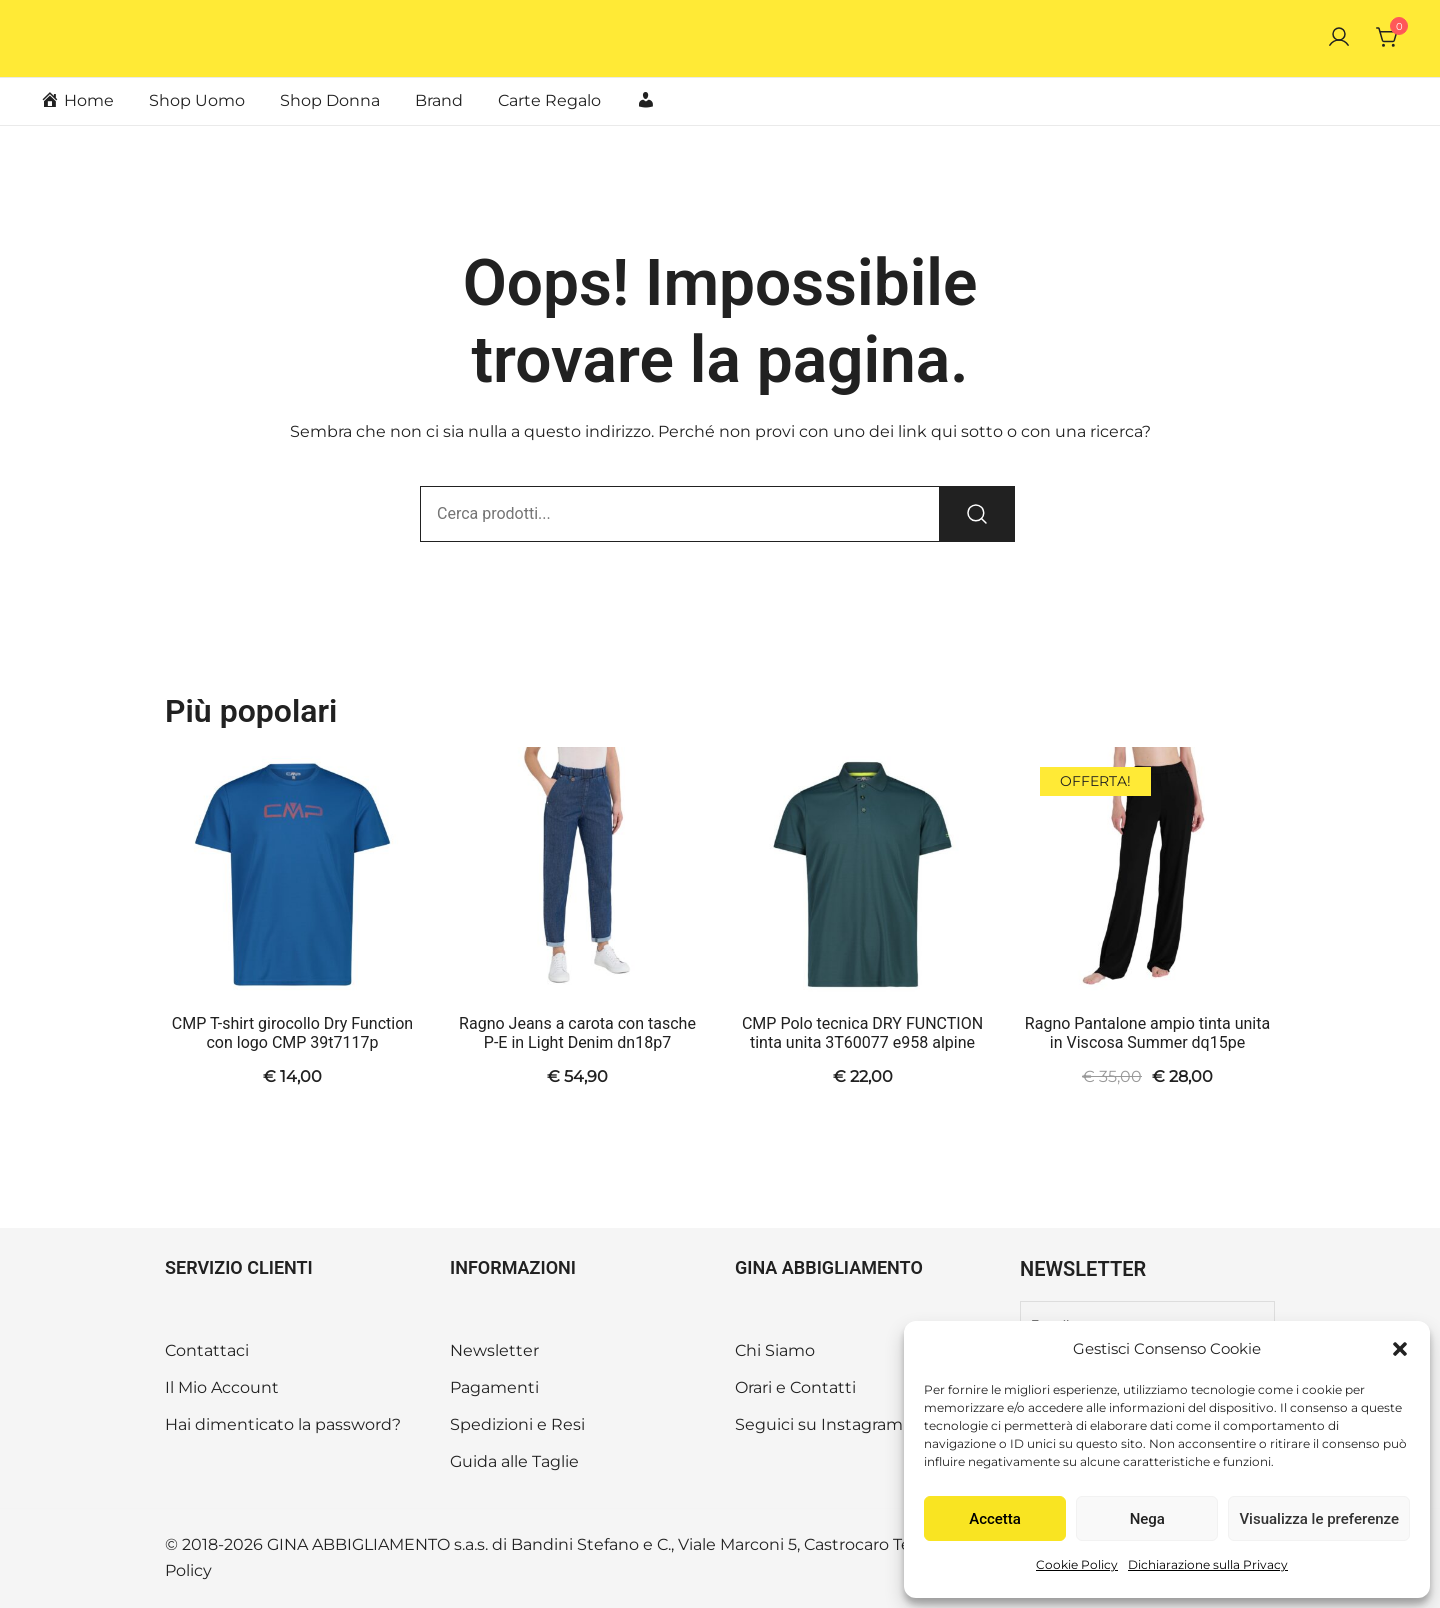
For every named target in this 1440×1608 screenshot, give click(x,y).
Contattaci (207, 1350)
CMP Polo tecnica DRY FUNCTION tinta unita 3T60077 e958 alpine (862, 1033)
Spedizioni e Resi (517, 1424)
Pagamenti (494, 1387)
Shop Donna (330, 100)
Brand (439, 100)
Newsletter (494, 1350)
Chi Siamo (775, 1350)
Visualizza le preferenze (1319, 1519)
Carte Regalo (549, 100)
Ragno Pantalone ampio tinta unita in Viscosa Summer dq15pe (1147, 1033)
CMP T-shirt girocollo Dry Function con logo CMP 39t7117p (292, 1033)
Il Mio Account (222, 1387)
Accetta (995, 1519)
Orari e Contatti (795, 1387)
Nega (1147, 1519)
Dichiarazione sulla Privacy (1208, 1564)
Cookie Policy (1077, 1564)
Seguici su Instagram (819, 1424)
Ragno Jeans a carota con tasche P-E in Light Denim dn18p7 (577, 1033)
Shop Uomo (197, 100)
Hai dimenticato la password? (283, 1424)
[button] (1400, 1349)
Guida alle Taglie (514, 1461)
